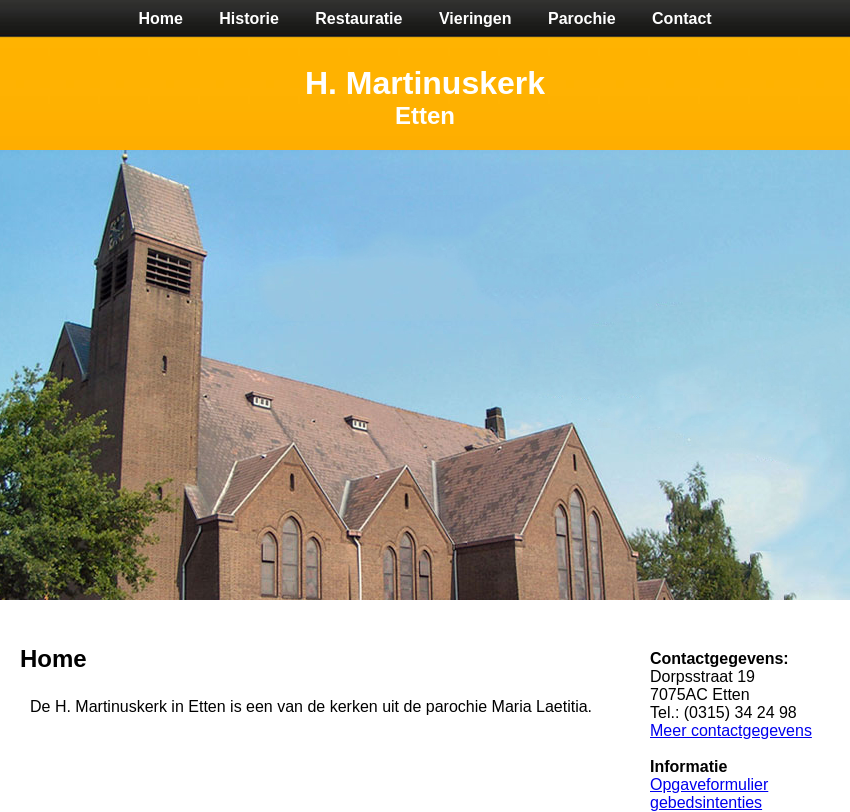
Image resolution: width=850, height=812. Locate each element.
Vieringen (475, 18)
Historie (249, 18)
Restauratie (358, 18)
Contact (682, 18)
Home (160, 18)
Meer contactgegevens (731, 730)
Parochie (582, 18)
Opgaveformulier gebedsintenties (709, 793)
